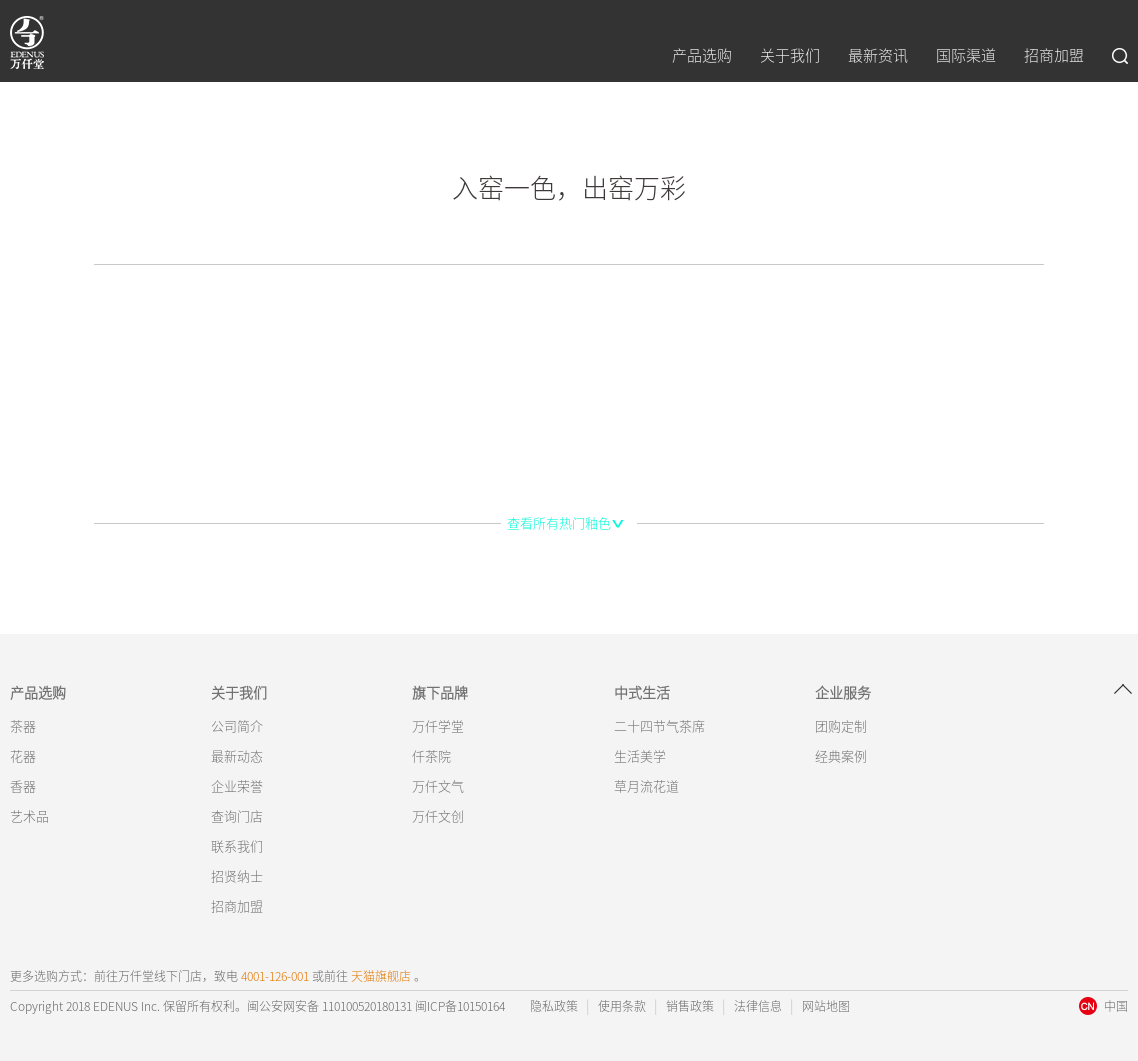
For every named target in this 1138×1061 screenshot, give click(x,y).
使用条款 (622, 1006)
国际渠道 (966, 55)
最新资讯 (878, 55)
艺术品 (29, 816)
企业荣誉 (237, 786)
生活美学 (640, 756)
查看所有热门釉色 (559, 523)
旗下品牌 (440, 693)
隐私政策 (554, 1006)
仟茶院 (431, 756)
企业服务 (843, 693)
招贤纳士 (237, 876)
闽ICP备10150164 (458, 1006)
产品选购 (702, 55)
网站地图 (826, 1006)
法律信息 (758, 1006)
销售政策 (690, 1006)
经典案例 (841, 756)
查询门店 (237, 816)
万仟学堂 (438, 726)
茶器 (23, 726)
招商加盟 (1054, 55)
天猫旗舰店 (381, 976)
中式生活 (642, 693)
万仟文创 (438, 816)
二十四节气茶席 (659, 726)
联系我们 (237, 846)
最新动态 (237, 756)
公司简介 (237, 726)
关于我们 (790, 55)
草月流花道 (646, 786)
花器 (23, 756)
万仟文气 (438, 786)
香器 (23, 786)
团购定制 (841, 726)
